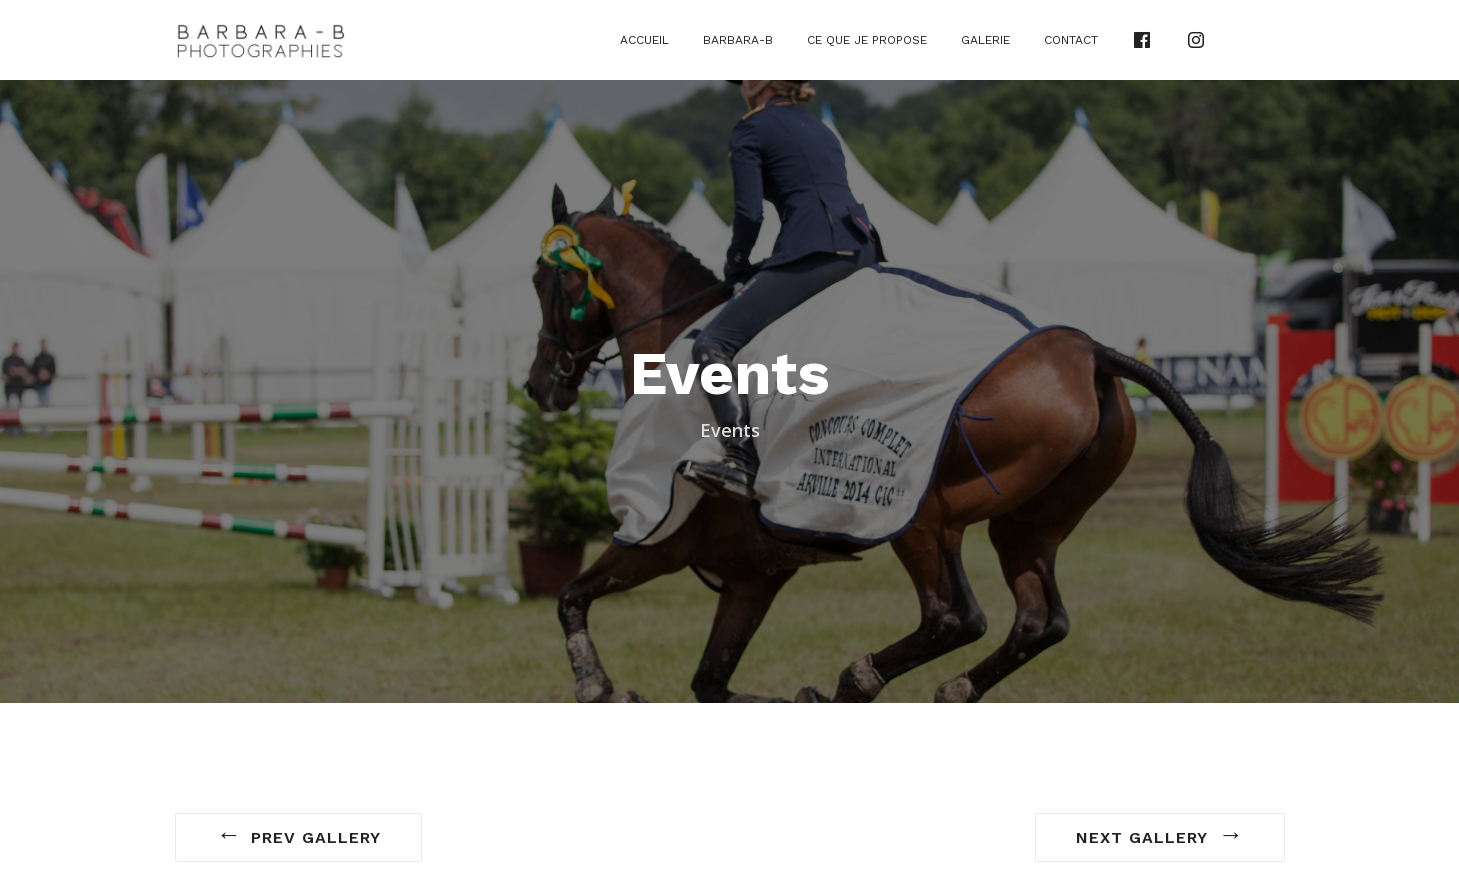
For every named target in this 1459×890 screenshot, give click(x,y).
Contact (1071, 40)
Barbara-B (738, 40)
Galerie (985, 40)
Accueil (644, 40)
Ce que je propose (867, 40)
